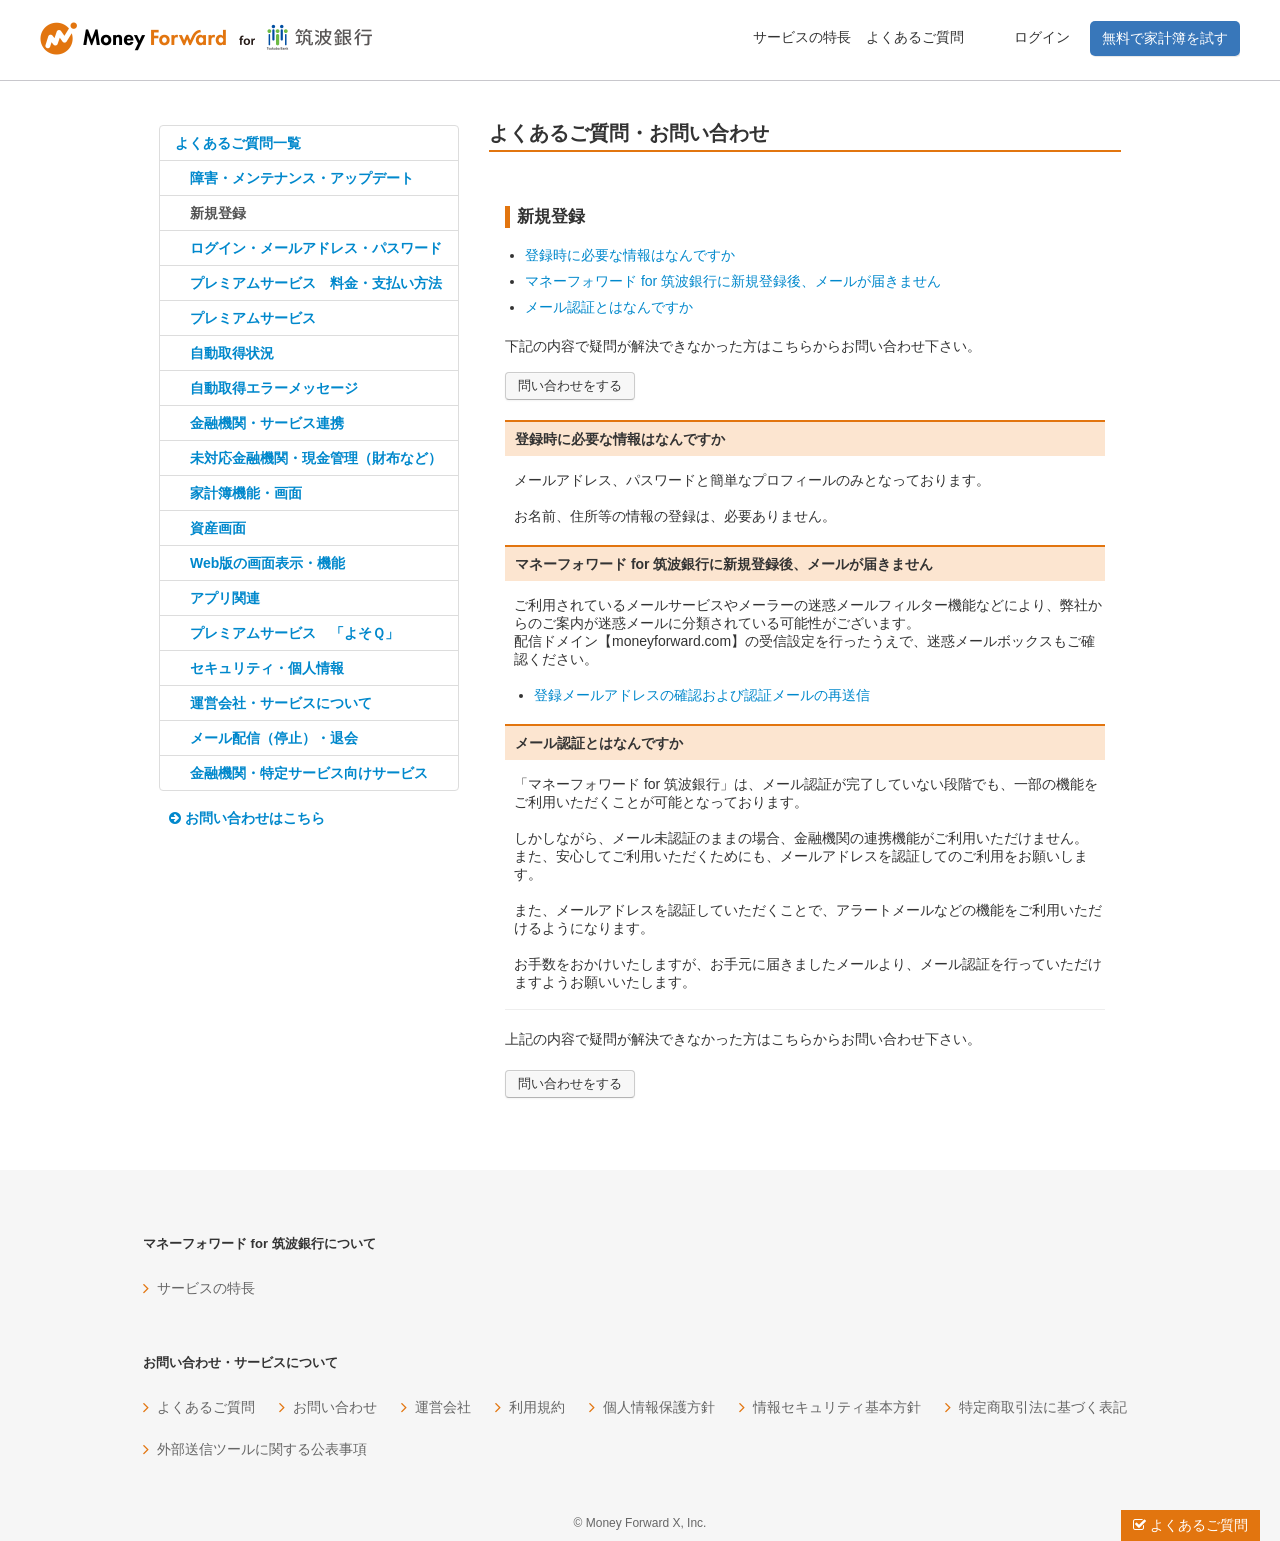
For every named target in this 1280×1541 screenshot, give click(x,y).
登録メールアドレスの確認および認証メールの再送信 (702, 695)
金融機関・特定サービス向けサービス (309, 773)
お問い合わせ (335, 1407)
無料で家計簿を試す (1165, 38)
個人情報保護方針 (659, 1407)
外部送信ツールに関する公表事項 (262, 1449)
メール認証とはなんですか (609, 307)
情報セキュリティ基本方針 (837, 1407)
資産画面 (218, 528)
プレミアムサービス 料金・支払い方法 (316, 283)
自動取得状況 (232, 353)
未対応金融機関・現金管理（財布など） (316, 458)
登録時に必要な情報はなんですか (630, 255)
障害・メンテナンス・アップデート (302, 178)
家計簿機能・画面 (246, 493)
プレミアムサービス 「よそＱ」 (294, 633)
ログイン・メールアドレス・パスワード (316, 248)
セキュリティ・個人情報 (267, 668)
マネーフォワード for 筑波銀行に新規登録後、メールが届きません (733, 281)
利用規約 (537, 1407)
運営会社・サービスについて (281, 703)
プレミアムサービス (253, 318)
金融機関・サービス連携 (267, 423)
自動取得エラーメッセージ (274, 388)
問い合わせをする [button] (570, 385)
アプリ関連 (225, 598)
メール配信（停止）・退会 (274, 738)
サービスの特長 (802, 37)
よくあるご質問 (915, 37)
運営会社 (443, 1407)
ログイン (1042, 37)
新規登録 (218, 213)
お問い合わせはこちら (247, 818)
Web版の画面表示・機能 (267, 563)
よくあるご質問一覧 (238, 143)
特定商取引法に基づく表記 (1043, 1407)
